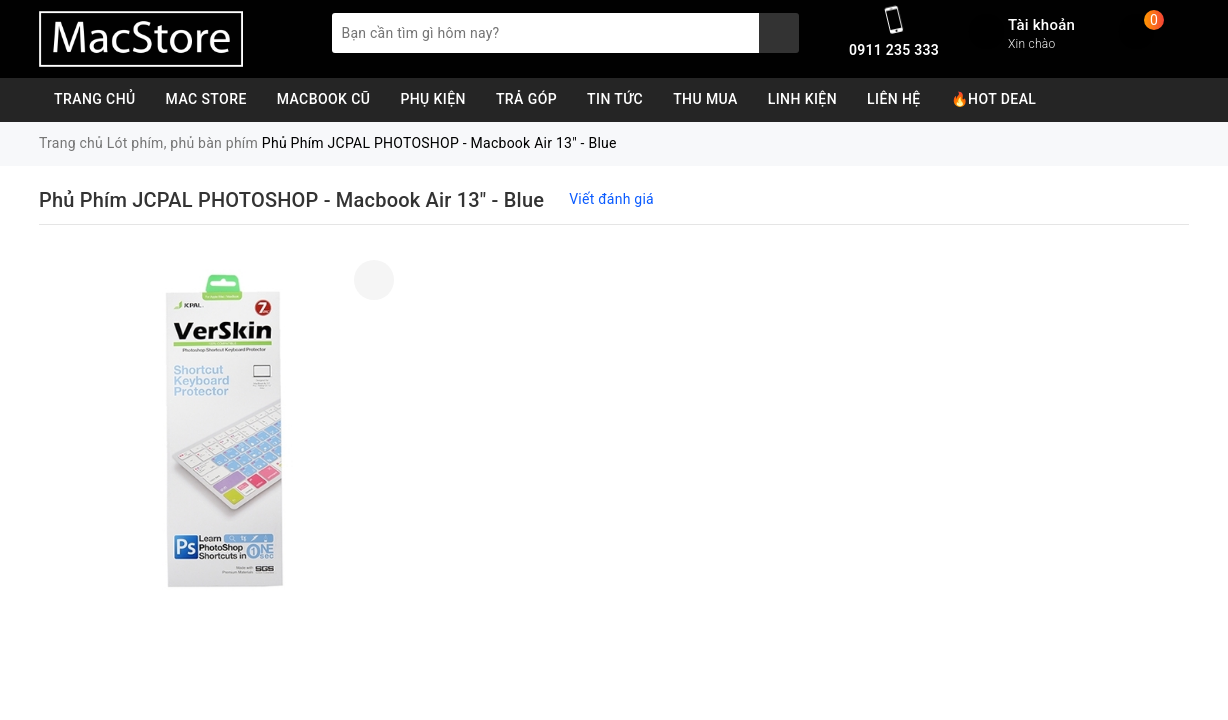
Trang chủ (95, 99)
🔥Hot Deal (994, 99)
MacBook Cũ (324, 99)
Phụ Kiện (433, 99)
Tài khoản (1041, 25)
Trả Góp (526, 99)
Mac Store (206, 99)
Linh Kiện (802, 99)
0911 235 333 (894, 50)
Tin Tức (615, 99)
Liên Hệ (894, 99)
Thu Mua (705, 99)
